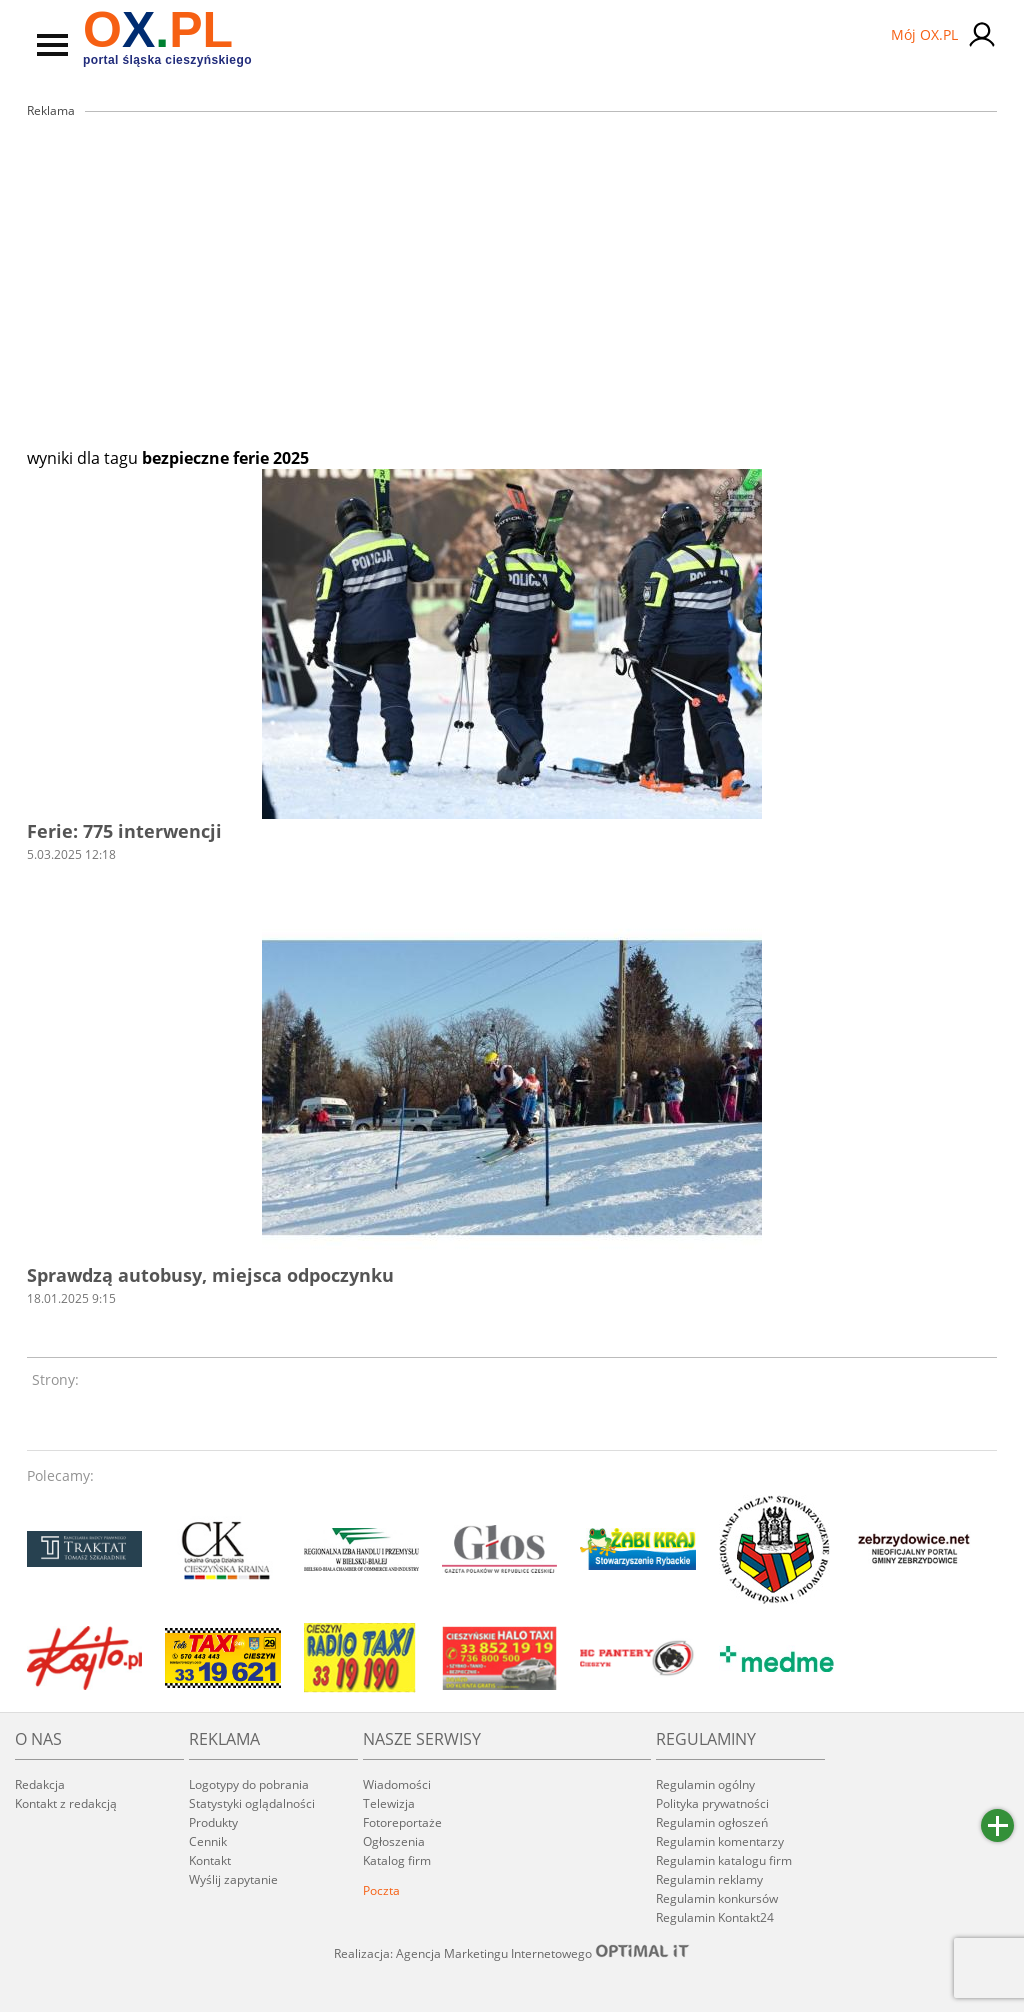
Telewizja (389, 1803)
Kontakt (210, 1860)
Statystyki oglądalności (252, 1803)
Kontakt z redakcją (66, 1803)
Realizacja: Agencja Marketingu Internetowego (512, 1953)
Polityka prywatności (712, 1803)
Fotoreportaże (402, 1822)
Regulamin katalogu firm (724, 1860)
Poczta (381, 1890)
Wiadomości (397, 1784)
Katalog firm (397, 1860)
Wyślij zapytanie (233, 1879)
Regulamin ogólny (705, 1784)
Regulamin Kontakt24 (715, 1917)
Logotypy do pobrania (249, 1784)
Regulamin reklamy (709, 1879)
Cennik (208, 1841)
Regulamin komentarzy (720, 1841)
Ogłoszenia (394, 1841)
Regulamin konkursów (717, 1898)
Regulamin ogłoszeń (712, 1822)
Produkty (213, 1822)
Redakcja (40, 1784)
